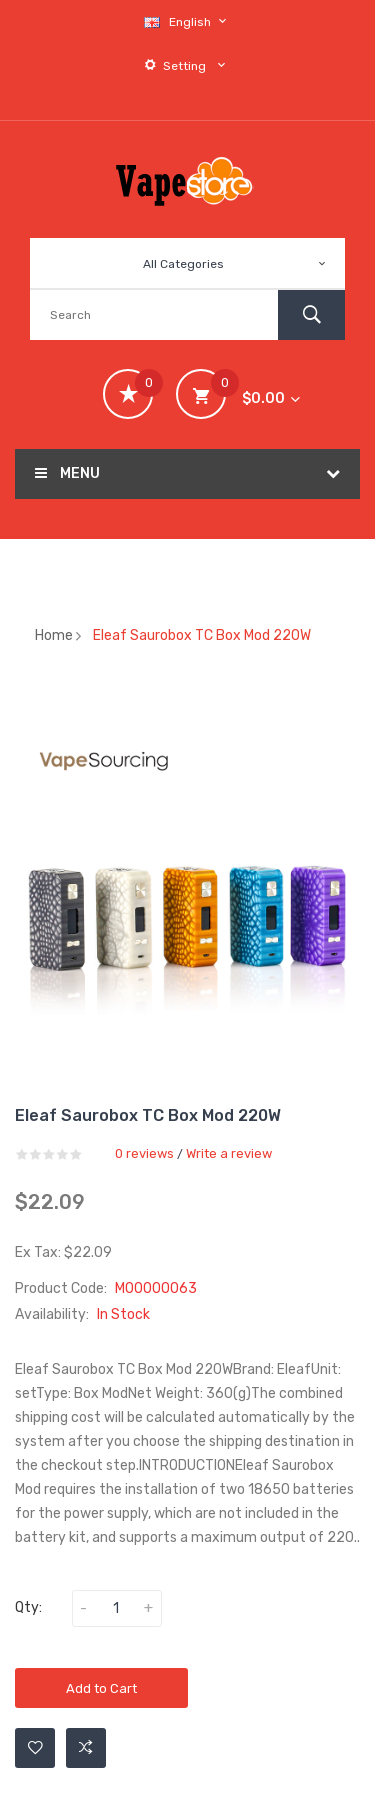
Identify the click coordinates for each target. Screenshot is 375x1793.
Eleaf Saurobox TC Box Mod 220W (202, 635)
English (188, 21)
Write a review (229, 1153)
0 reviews (144, 1153)
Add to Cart (101, 1688)
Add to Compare (86, 1748)
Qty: (28, 1607)
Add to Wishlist (35, 1748)
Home (54, 635)
